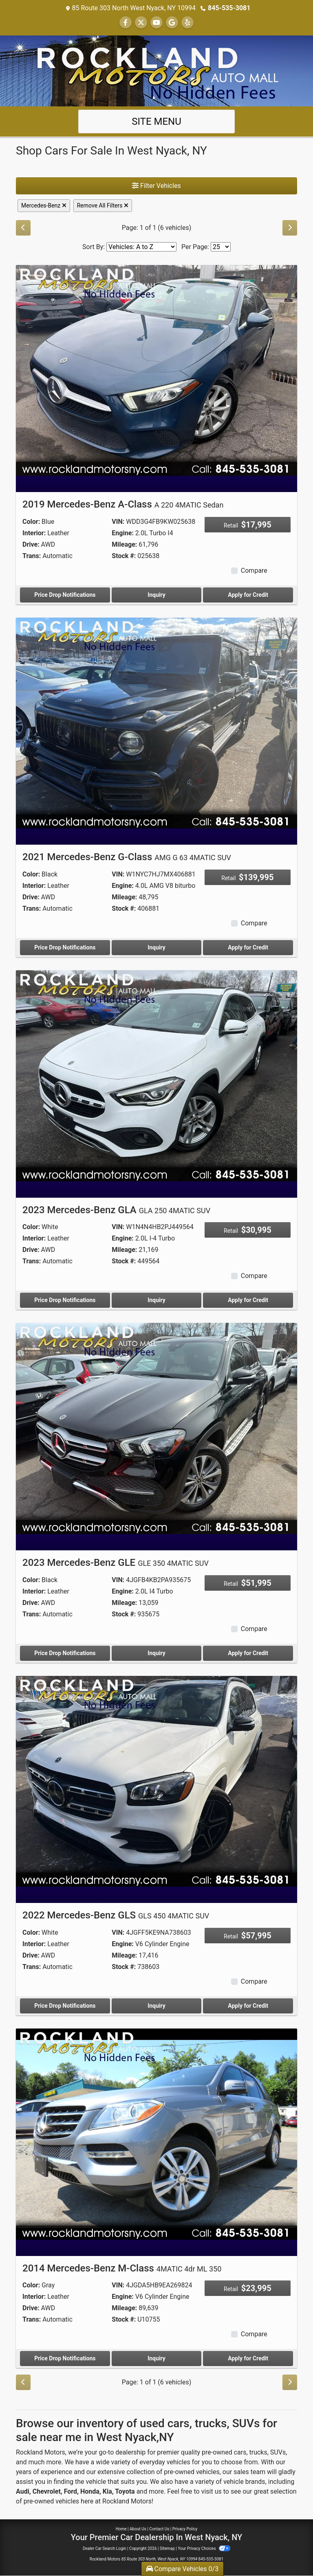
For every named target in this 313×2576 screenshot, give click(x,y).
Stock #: (124, 556)
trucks (258, 2452)
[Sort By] (141, 247)
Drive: (31, 544)
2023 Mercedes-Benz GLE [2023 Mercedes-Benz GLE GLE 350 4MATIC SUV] (115, 1562)
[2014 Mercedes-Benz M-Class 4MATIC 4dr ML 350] (156, 2133)
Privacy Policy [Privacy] (185, 2529)
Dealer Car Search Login (104, 2548)
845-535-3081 (229, 8)
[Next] (289, 228)
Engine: (122, 533)
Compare (254, 570)
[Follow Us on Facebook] (125, 22)
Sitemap (167, 2548)
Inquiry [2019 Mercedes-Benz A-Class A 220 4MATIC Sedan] (156, 595)
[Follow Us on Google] (172, 22)
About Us (138, 2529)
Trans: (31, 556)
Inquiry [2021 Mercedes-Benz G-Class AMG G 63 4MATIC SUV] (156, 947)
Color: (31, 521)
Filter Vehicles (156, 186)
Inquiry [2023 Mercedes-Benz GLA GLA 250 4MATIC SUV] (156, 1300)
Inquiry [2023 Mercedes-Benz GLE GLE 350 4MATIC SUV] (156, 1653)
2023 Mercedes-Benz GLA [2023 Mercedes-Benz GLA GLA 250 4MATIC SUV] (116, 1210)
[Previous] (23, 228)
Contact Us (159, 2529)
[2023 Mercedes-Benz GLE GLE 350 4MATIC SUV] (156, 1428)
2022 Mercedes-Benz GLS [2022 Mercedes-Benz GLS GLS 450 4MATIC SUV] (115, 1915)
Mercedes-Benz (43, 205)
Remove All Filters (102, 205)
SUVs (278, 2452)
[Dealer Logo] (156, 70)
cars (240, 2452)
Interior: (34, 533)
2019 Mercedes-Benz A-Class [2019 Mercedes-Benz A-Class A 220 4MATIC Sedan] (122, 504)
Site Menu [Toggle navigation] (156, 121)
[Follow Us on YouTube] (156, 22)
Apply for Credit (248, 595)
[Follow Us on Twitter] (141, 22)
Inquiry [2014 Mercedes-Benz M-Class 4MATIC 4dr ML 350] (156, 2358)
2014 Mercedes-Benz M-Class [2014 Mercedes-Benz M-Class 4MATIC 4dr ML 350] (121, 2268)
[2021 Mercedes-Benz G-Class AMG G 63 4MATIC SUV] (156, 722)
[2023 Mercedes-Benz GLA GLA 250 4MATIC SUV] (156, 1075)
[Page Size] (221, 247)
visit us (211, 2491)
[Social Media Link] (187, 22)
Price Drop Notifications (64, 595)
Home (121, 2529)
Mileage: (124, 544)
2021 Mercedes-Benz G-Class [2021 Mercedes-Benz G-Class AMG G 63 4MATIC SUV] (126, 857)
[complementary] (288, 2551)
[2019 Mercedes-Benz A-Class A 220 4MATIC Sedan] (156, 370)
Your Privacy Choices (204, 2548)
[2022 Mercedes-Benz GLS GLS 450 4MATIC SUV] (156, 1781)
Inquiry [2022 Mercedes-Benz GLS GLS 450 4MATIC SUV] (156, 2005)
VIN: (118, 521)
